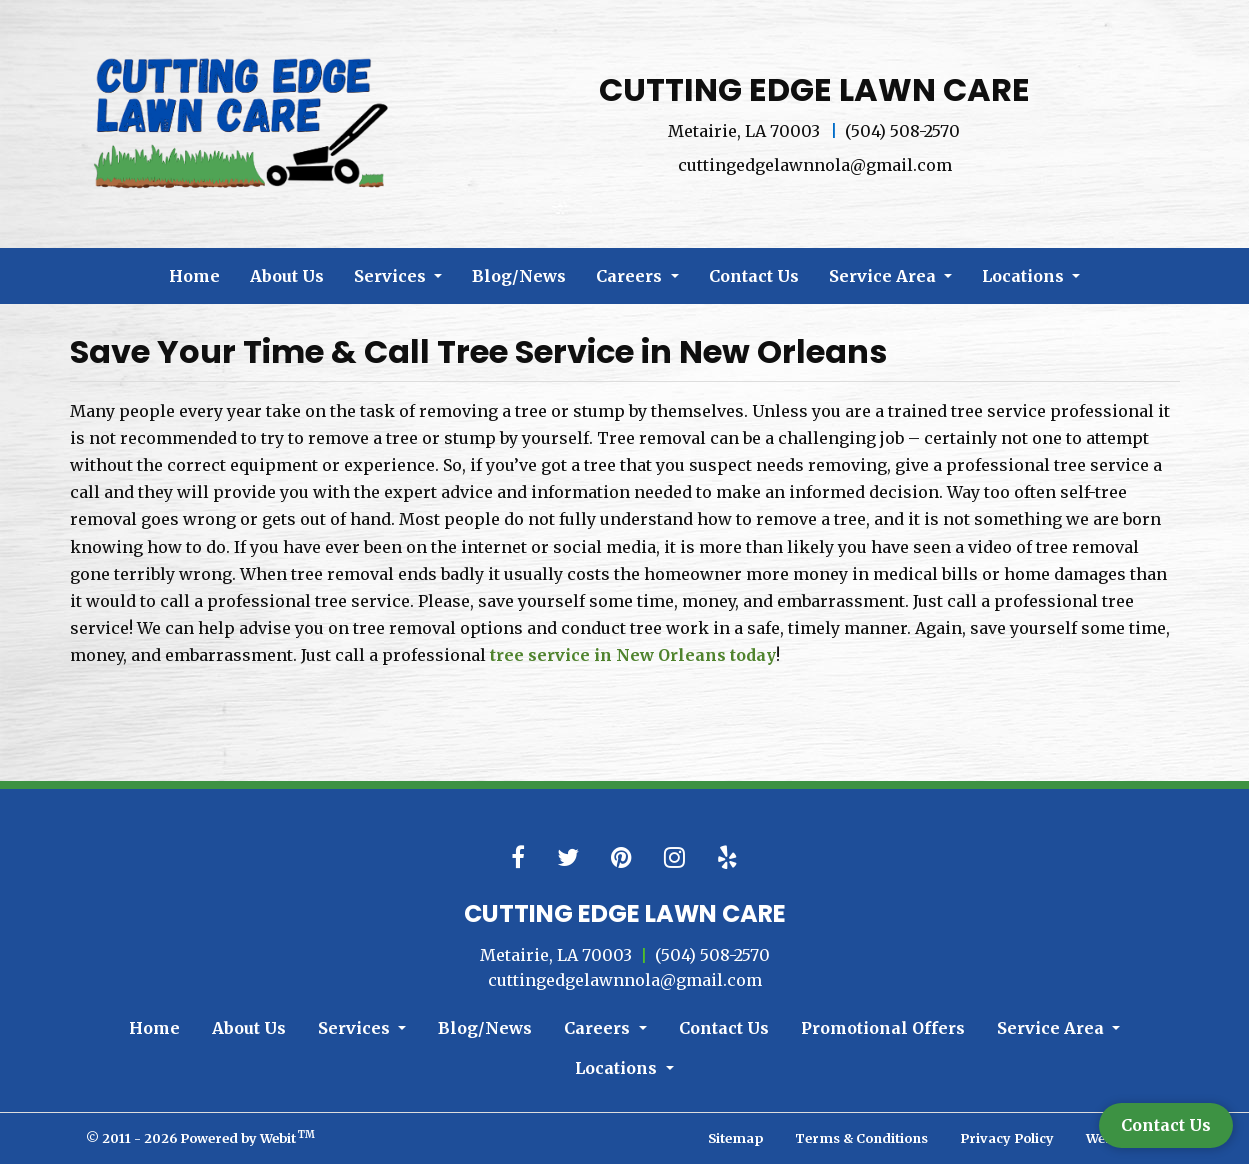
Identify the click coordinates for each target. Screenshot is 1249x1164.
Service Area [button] (884, 276)
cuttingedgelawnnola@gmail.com (815, 165)
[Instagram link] (674, 858)
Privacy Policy (1007, 1138)
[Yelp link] (727, 858)
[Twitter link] (568, 858)
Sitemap (735, 1138)
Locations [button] (1025, 276)
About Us (287, 276)
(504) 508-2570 (902, 131)
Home (194, 276)
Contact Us (754, 276)
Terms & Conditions (861, 1138)
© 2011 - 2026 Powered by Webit (201, 1137)
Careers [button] (631, 276)
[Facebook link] (518, 858)
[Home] (245, 121)
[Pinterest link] (621, 858)
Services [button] (392, 276)
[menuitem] (194, 276)
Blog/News (519, 276)
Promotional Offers (883, 1028)
